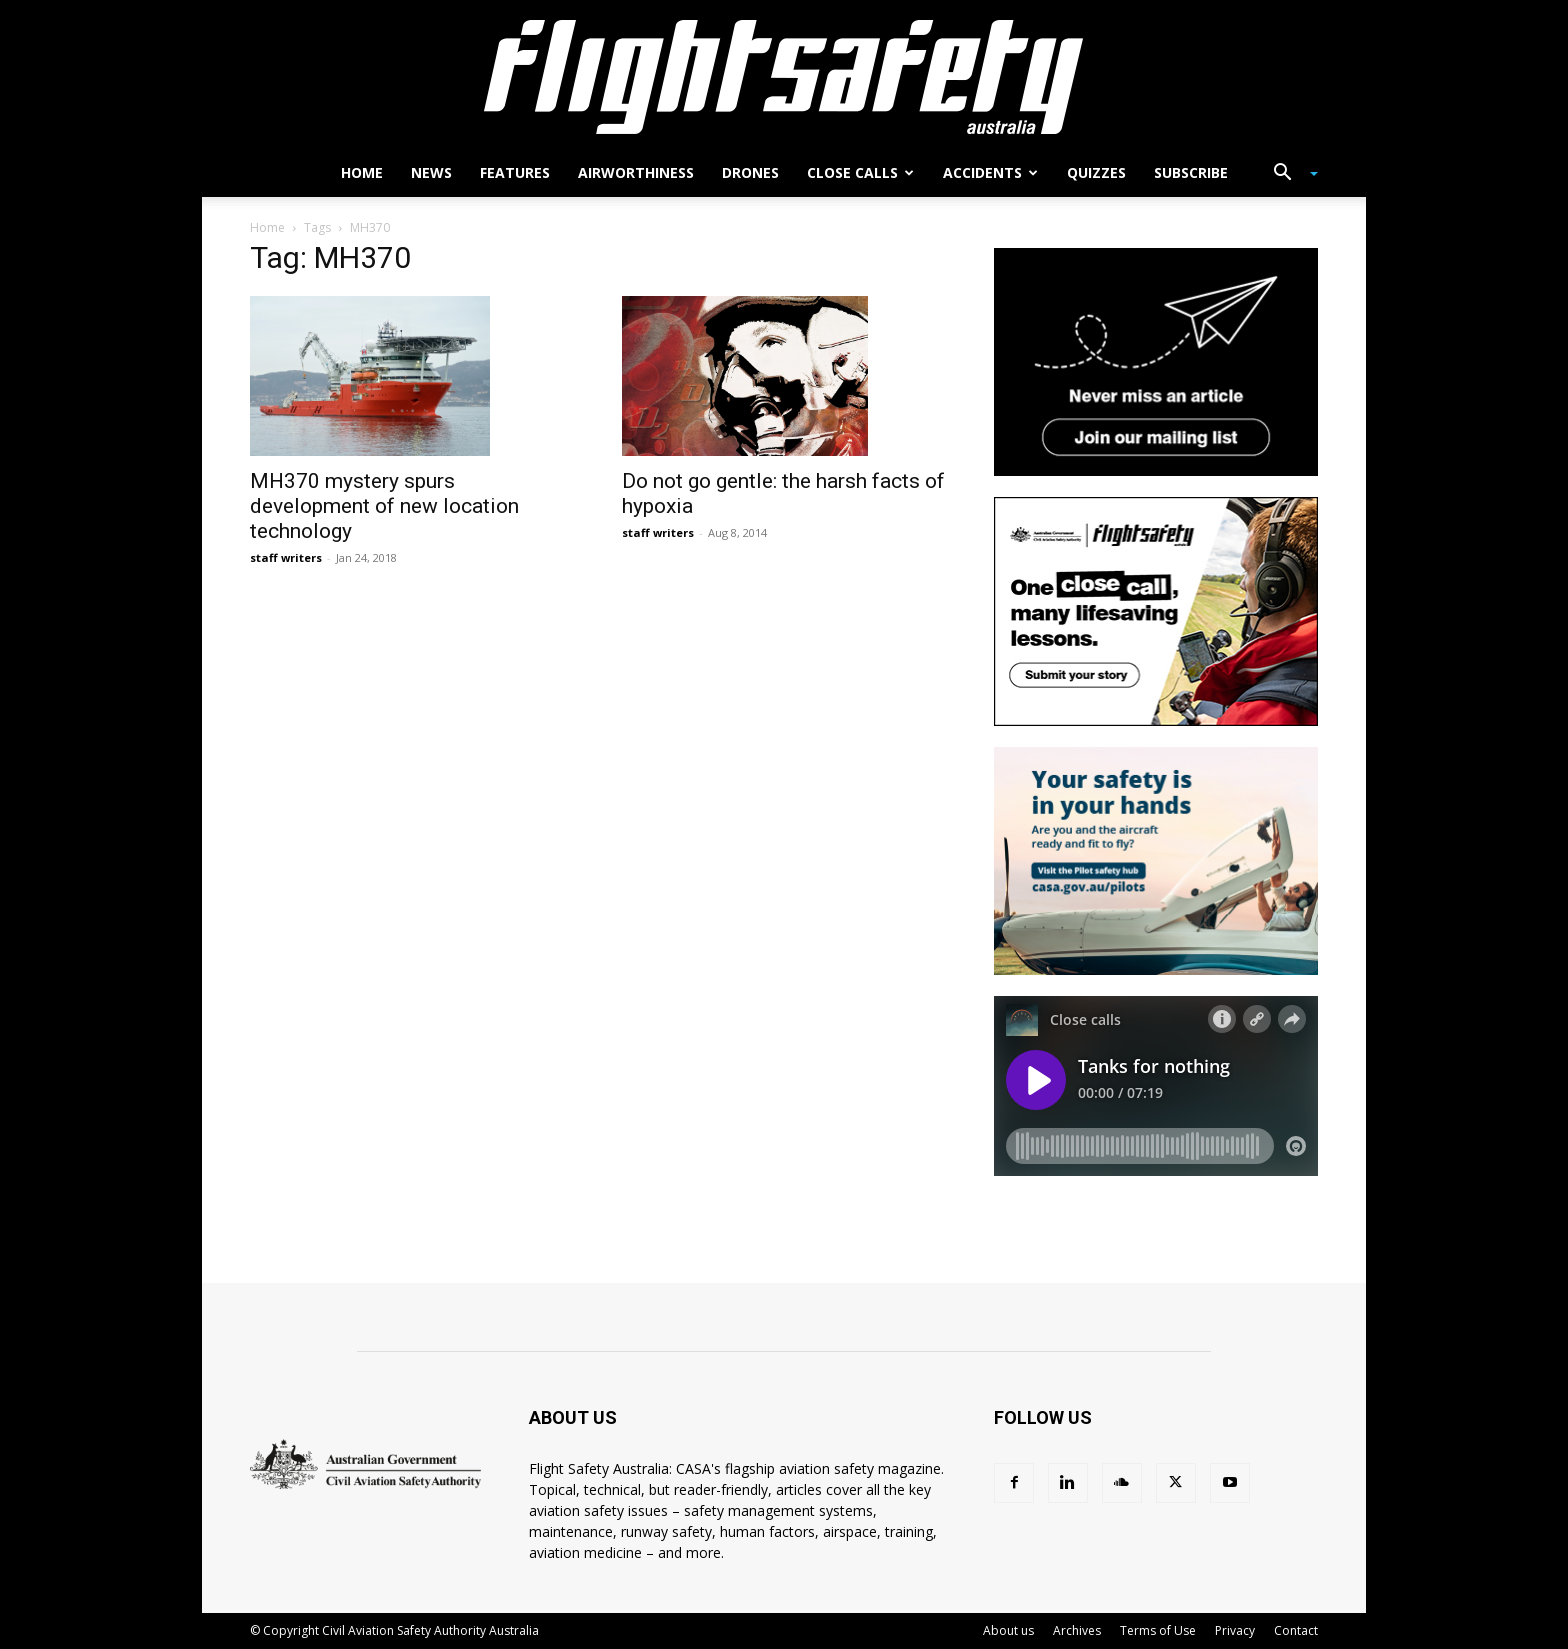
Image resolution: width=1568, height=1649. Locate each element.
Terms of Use (1158, 1630)
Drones (750, 172)
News (431, 172)
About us (1008, 1630)
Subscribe (1191, 172)
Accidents (990, 172)
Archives (1077, 1630)
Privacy (1235, 1630)
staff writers (286, 557)
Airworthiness (636, 172)
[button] (1288, 174)
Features (515, 172)
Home (362, 172)
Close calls (860, 172)
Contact (1296, 1630)
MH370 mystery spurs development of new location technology (384, 506)
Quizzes (1096, 172)
